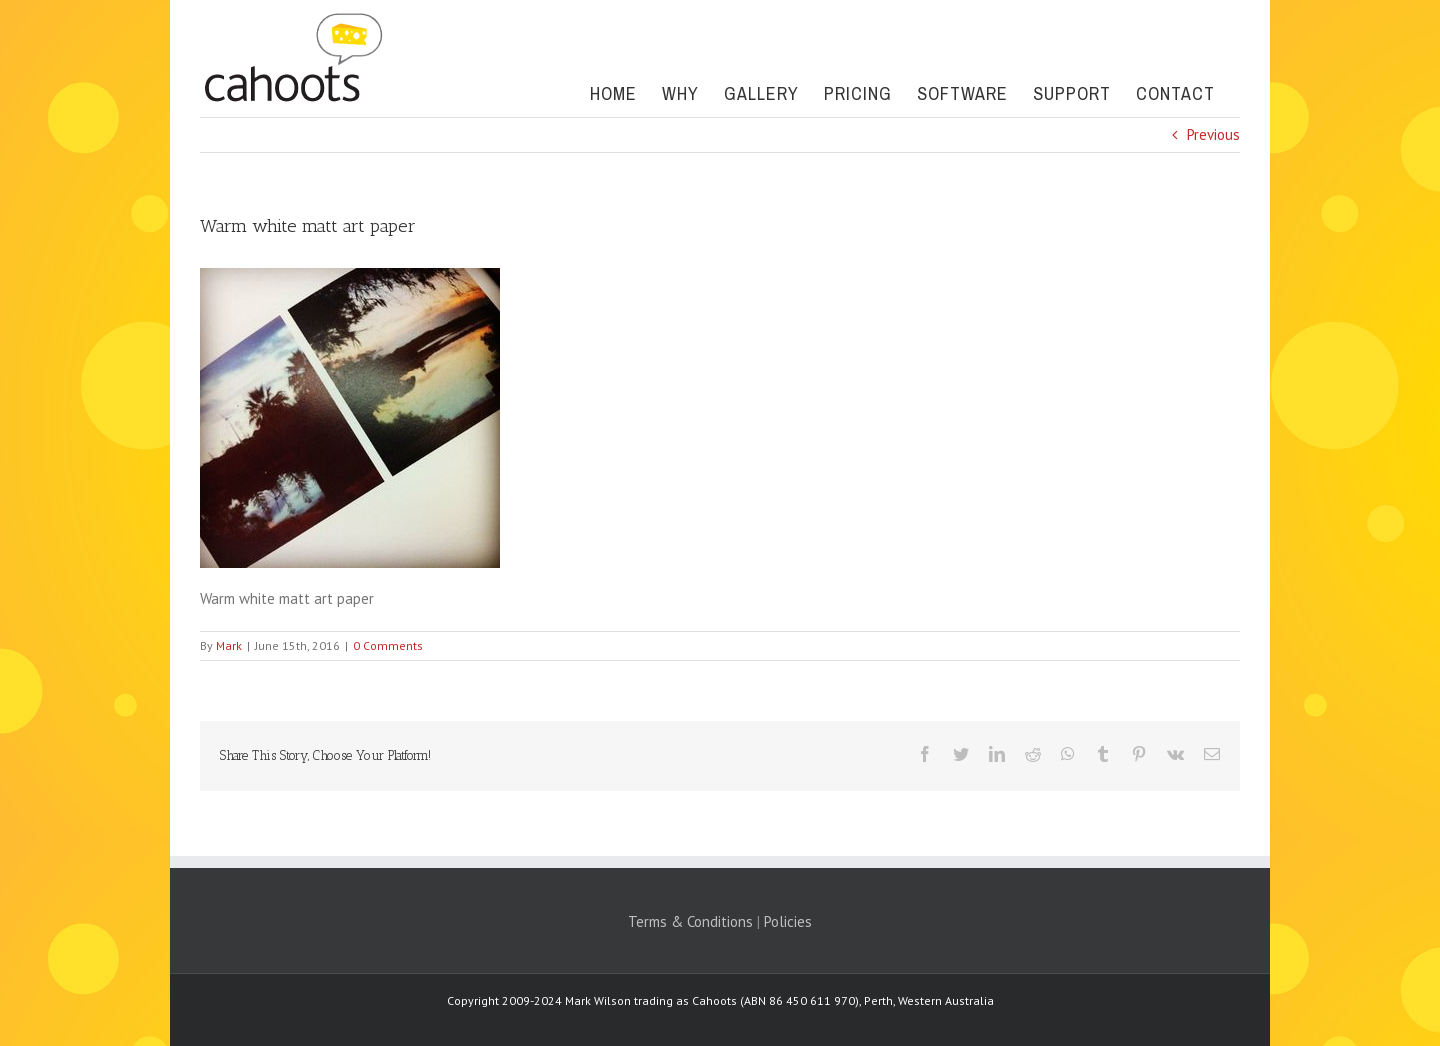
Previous (1213, 134)
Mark (229, 645)
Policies (788, 921)
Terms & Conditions (690, 921)
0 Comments (388, 645)
